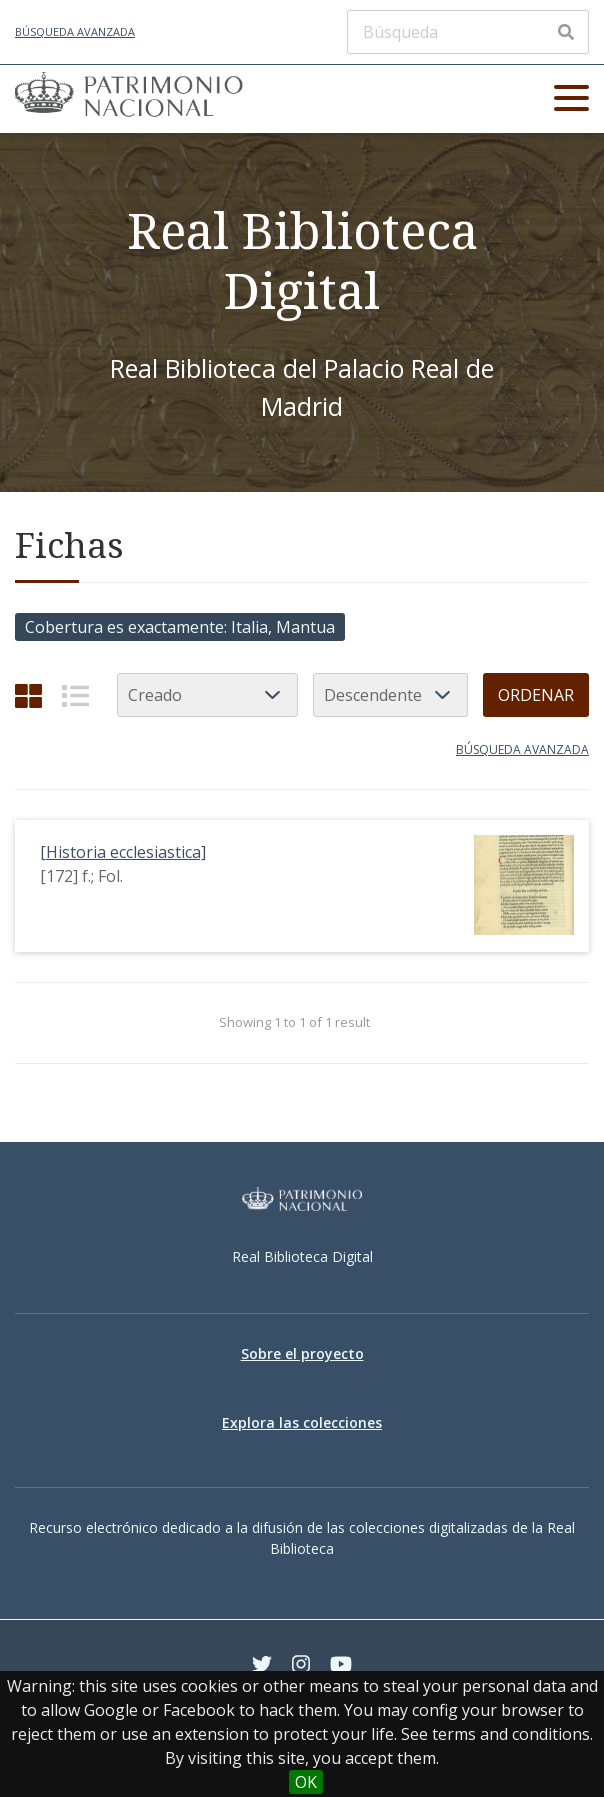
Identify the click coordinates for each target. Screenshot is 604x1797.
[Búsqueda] (468, 32)
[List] (75, 695)
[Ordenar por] (207, 695)
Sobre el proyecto (302, 1353)
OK (306, 1782)
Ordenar (536, 695)
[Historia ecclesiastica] (123, 852)
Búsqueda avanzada (75, 31)
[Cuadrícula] (28, 695)
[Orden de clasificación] (390, 695)
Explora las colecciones (302, 1422)
